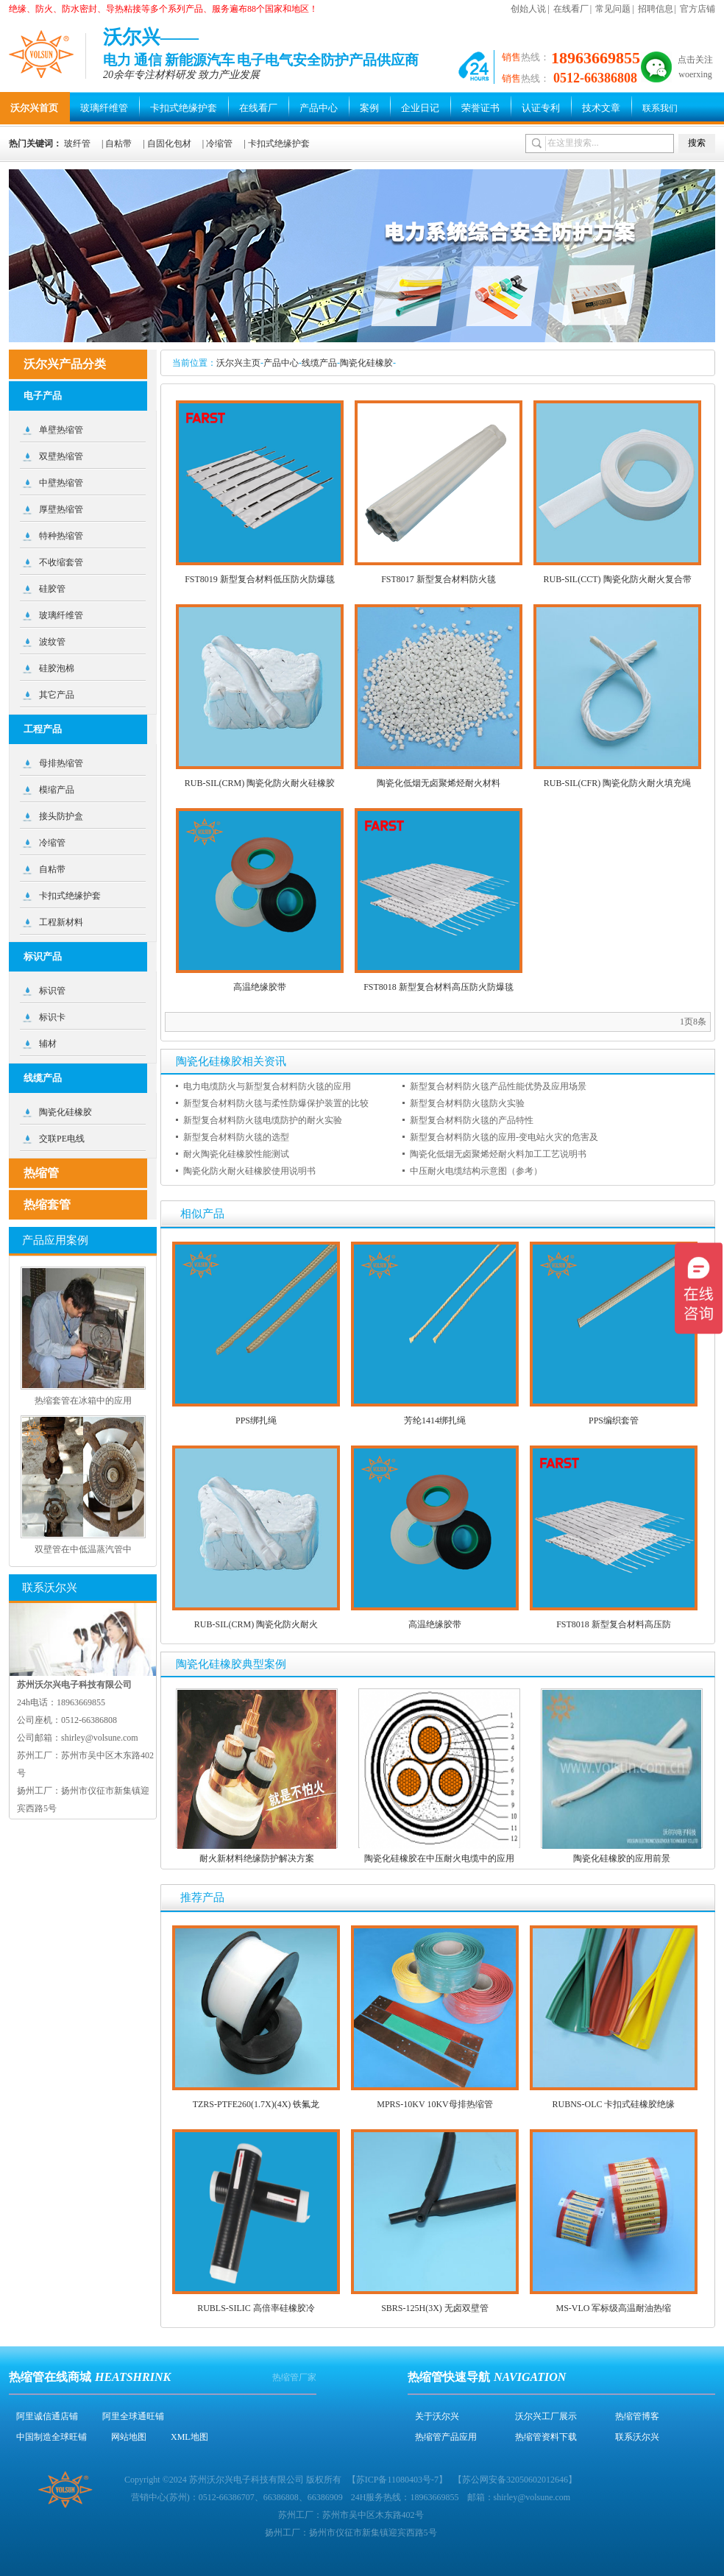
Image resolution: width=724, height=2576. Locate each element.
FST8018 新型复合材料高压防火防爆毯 (438, 987)
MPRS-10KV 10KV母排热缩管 (434, 2104)
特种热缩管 (61, 536)
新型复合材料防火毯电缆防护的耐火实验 (262, 1120)
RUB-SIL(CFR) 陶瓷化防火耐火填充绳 (617, 783)
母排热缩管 (61, 763)
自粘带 (118, 143)
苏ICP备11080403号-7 (397, 2479)
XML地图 (189, 2437)
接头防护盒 (61, 816)
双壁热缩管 (61, 456)
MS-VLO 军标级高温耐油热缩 (613, 2308)
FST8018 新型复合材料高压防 (613, 1624)
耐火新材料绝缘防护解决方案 (256, 1858)
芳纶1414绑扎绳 (435, 1420)
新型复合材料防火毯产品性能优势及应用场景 (498, 1086)
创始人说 (528, 9)
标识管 (52, 991)
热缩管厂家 (294, 2377)
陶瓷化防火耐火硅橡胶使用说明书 (249, 1171)
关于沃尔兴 (437, 2416)
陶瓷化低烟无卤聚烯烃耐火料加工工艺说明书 (498, 1154)
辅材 (48, 1043)
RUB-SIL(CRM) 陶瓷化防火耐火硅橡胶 (260, 783)
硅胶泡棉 (56, 668)
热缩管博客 (637, 2416)
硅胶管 (52, 589)
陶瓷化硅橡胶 (366, 363)
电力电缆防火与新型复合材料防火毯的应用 (267, 1086)
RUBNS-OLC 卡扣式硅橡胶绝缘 (613, 2104)
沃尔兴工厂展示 (546, 2416)
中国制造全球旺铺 (51, 2437)
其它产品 (56, 695)
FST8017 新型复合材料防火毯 (438, 579)
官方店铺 (697, 9)
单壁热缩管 (61, 430)
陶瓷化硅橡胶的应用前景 (621, 1858)
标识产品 (43, 956)
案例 (369, 107)
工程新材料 (61, 922)
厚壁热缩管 (61, 509)
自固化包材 (169, 143)
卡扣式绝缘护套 (183, 107)
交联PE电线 (62, 1138)
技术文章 (601, 107)
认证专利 (541, 107)
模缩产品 (56, 790)
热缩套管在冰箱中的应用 (83, 1400)
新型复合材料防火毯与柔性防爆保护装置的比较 (276, 1103)
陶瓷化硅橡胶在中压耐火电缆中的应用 (439, 1858)
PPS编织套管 (614, 1420)
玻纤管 (77, 143)
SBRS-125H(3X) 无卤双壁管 (435, 2308)
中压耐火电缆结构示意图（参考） (476, 1171)
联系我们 (660, 108)
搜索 (697, 143)
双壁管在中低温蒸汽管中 (83, 1549)
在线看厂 (571, 9)
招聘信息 (655, 9)
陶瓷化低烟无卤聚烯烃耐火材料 (438, 783)
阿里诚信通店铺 (47, 2416)
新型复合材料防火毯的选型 (236, 1137)
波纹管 (52, 642)
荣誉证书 (480, 107)
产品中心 (318, 107)
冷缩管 (219, 143)
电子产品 (43, 395)
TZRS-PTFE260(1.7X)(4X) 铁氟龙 (256, 2104)
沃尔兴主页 (238, 363)
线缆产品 (319, 363)
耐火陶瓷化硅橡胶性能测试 (236, 1154)
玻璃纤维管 (104, 107)
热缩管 (41, 1173)
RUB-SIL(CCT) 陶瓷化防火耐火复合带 (618, 579)
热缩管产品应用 (446, 2437)
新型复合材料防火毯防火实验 (467, 1103)
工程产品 (43, 729)
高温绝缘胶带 (259, 987)
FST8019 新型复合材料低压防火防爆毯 (260, 579)
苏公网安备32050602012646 (515, 2479)
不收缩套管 (61, 562)
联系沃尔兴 (637, 2437)
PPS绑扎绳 (256, 1420)
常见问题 (613, 9)
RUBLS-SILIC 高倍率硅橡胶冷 (256, 2308)
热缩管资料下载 (546, 2437)
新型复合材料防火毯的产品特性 (471, 1120)
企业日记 (420, 107)
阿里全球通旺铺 (133, 2416)
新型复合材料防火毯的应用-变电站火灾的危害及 (504, 1137)
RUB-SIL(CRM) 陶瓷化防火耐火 (256, 1624)
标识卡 (52, 1017)
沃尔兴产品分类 (65, 364)
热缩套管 (47, 1204)
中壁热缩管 (61, 483)
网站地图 (128, 2437)
